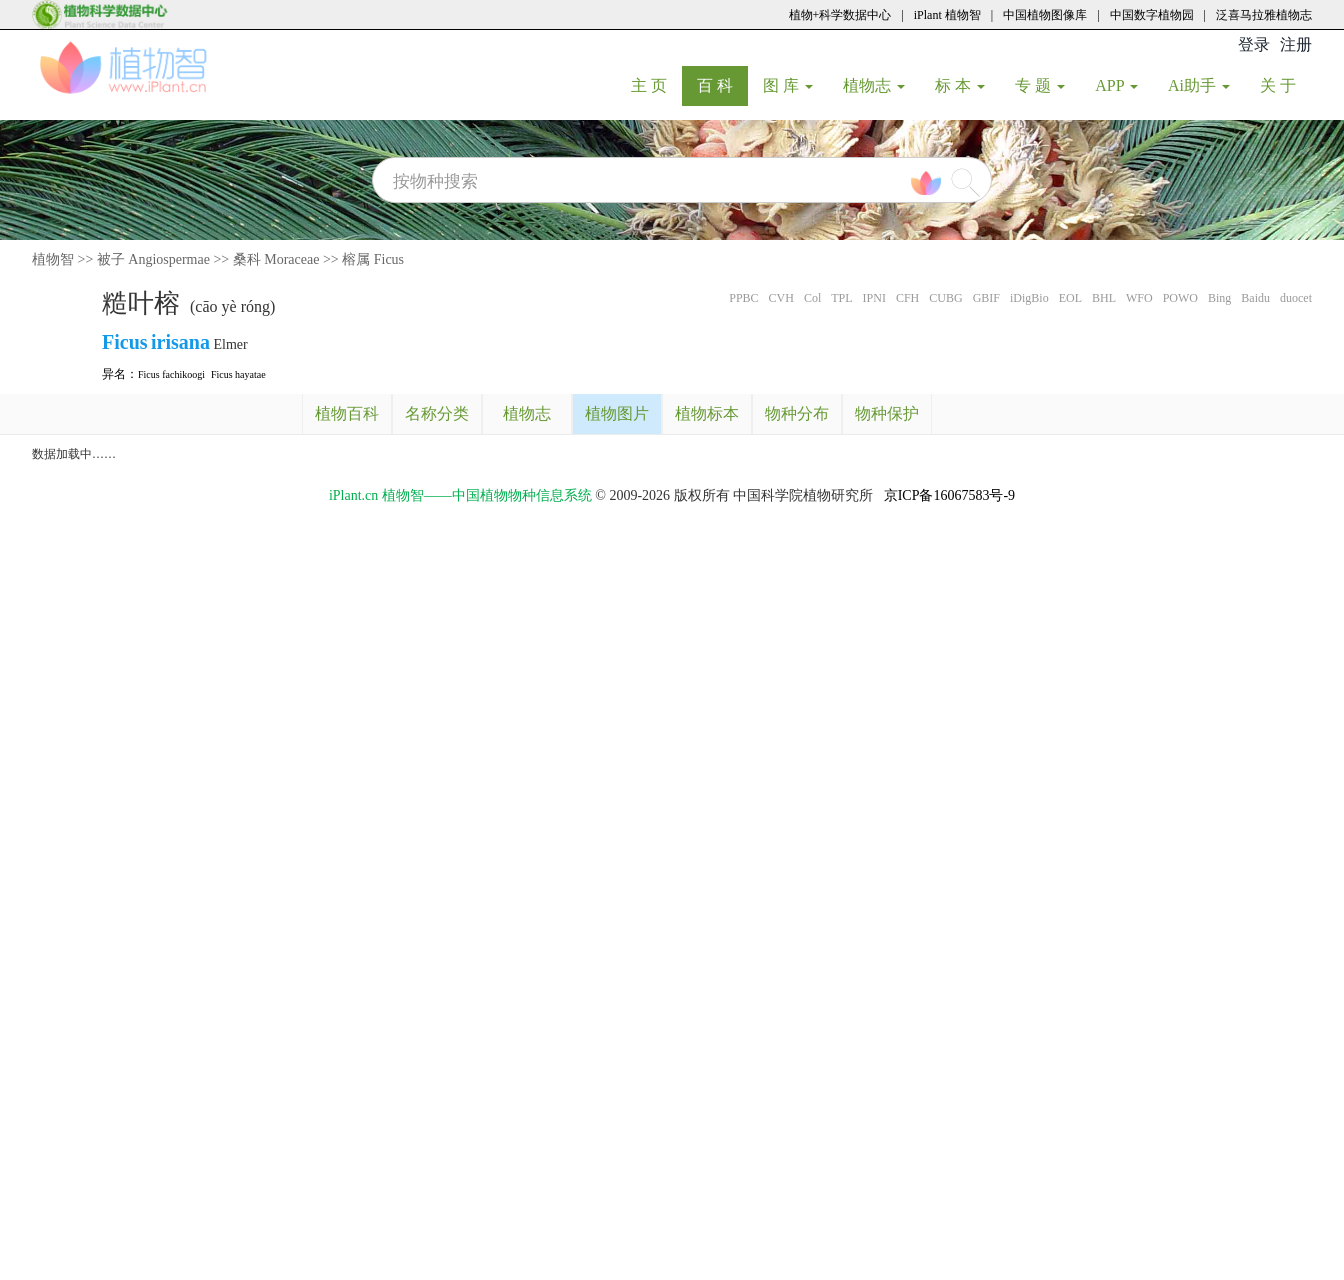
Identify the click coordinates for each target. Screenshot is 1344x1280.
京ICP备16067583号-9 (949, 495)
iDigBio (1029, 298)
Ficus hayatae (238, 374)
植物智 (53, 259)
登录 (1254, 44)
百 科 (722, 85)
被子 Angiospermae (153, 259)
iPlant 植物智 (947, 15)
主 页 (656, 85)
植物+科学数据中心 (840, 15)
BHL (1104, 298)
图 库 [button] (788, 85)
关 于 (1285, 85)
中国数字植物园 (1152, 15)
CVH (781, 298)
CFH (907, 298)
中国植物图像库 (1045, 15)
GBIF (986, 298)
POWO (1180, 298)
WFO (1139, 298)
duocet (1296, 298)
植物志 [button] (874, 85)
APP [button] (1116, 85)
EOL (1070, 298)
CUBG (945, 298)
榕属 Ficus (373, 259)
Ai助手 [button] (1199, 85)
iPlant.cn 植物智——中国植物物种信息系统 (460, 495)
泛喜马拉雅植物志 (1264, 15)
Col (812, 298)
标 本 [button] (960, 85)
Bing (1219, 298)
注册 (1296, 44)
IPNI (874, 298)
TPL (841, 298)
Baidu (1255, 298)
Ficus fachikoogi (171, 374)
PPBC (743, 298)
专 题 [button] (1040, 85)
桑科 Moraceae (276, 259)
